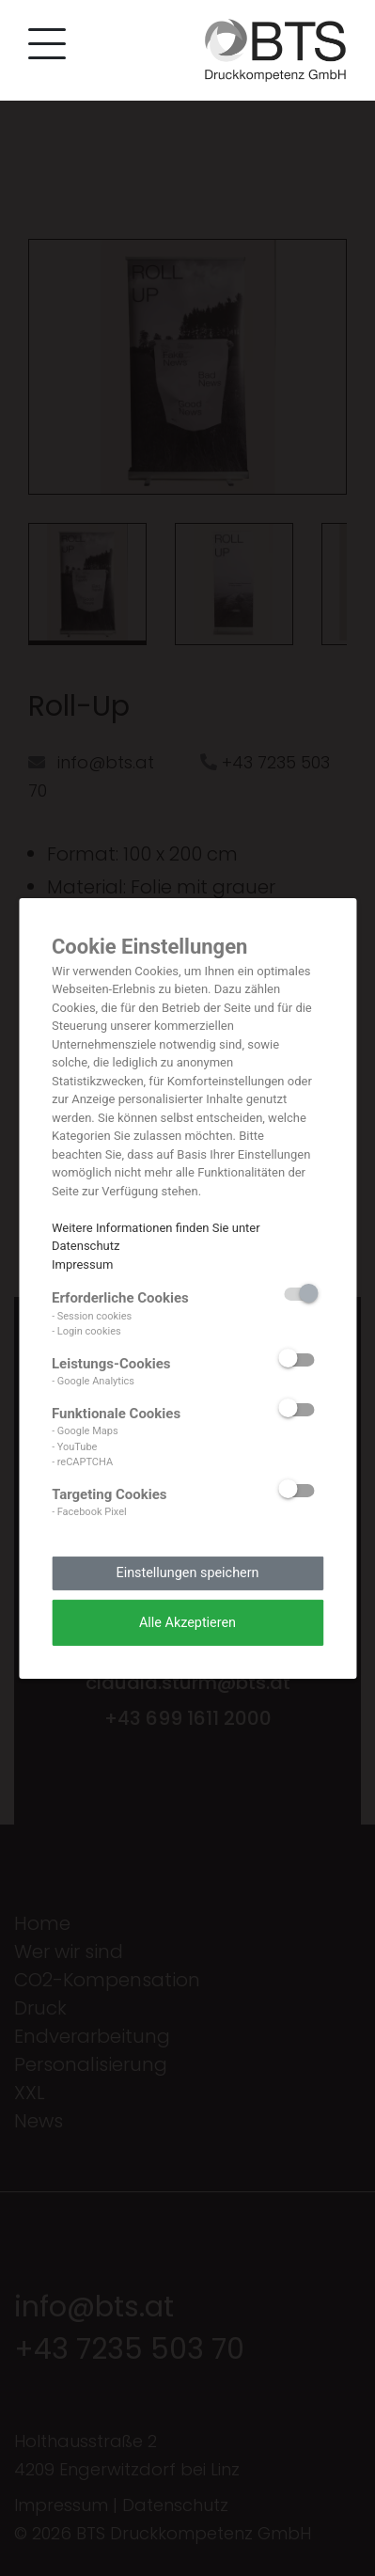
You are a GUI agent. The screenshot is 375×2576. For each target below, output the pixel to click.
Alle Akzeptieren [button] (187, 1622)
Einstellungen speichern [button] (187, 1573)
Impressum (82, 1263)
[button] (42, 47)
